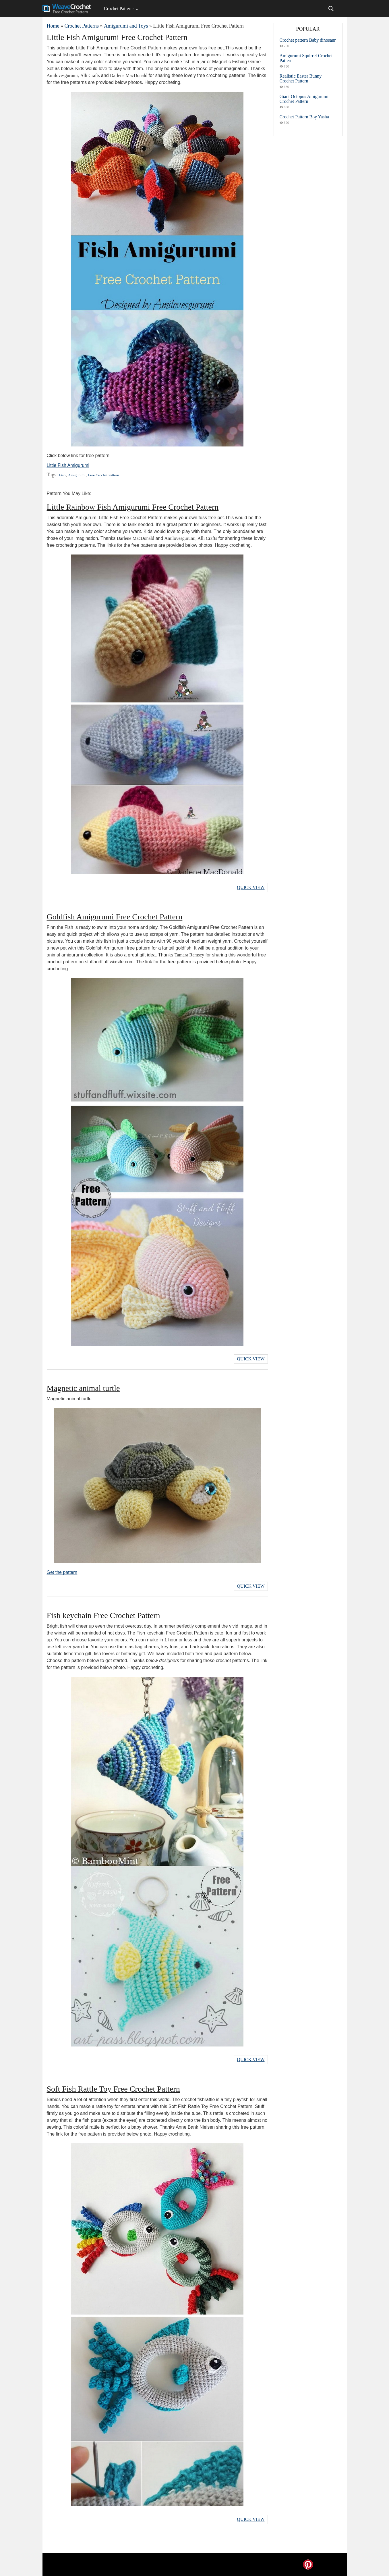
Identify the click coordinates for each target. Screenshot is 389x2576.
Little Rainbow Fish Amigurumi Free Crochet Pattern (133, 507)
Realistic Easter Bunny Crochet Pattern (301, 78)
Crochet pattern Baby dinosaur (308, 40)
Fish (62, 475)
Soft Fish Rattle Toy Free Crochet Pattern (113, 2088)
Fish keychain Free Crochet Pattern (103, 1615)
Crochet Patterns (119, 8)
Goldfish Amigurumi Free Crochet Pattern (115, 916)
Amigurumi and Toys (126, 26)
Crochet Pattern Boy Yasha (304, 116)
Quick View (250, 887)
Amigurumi (77, 475)
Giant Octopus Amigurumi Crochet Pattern (304, 99)
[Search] (331, 8)
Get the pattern (62, 1572)
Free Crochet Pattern (103, 475)
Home (53, 26)
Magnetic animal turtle (83, 1388)
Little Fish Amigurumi (68, 465)
